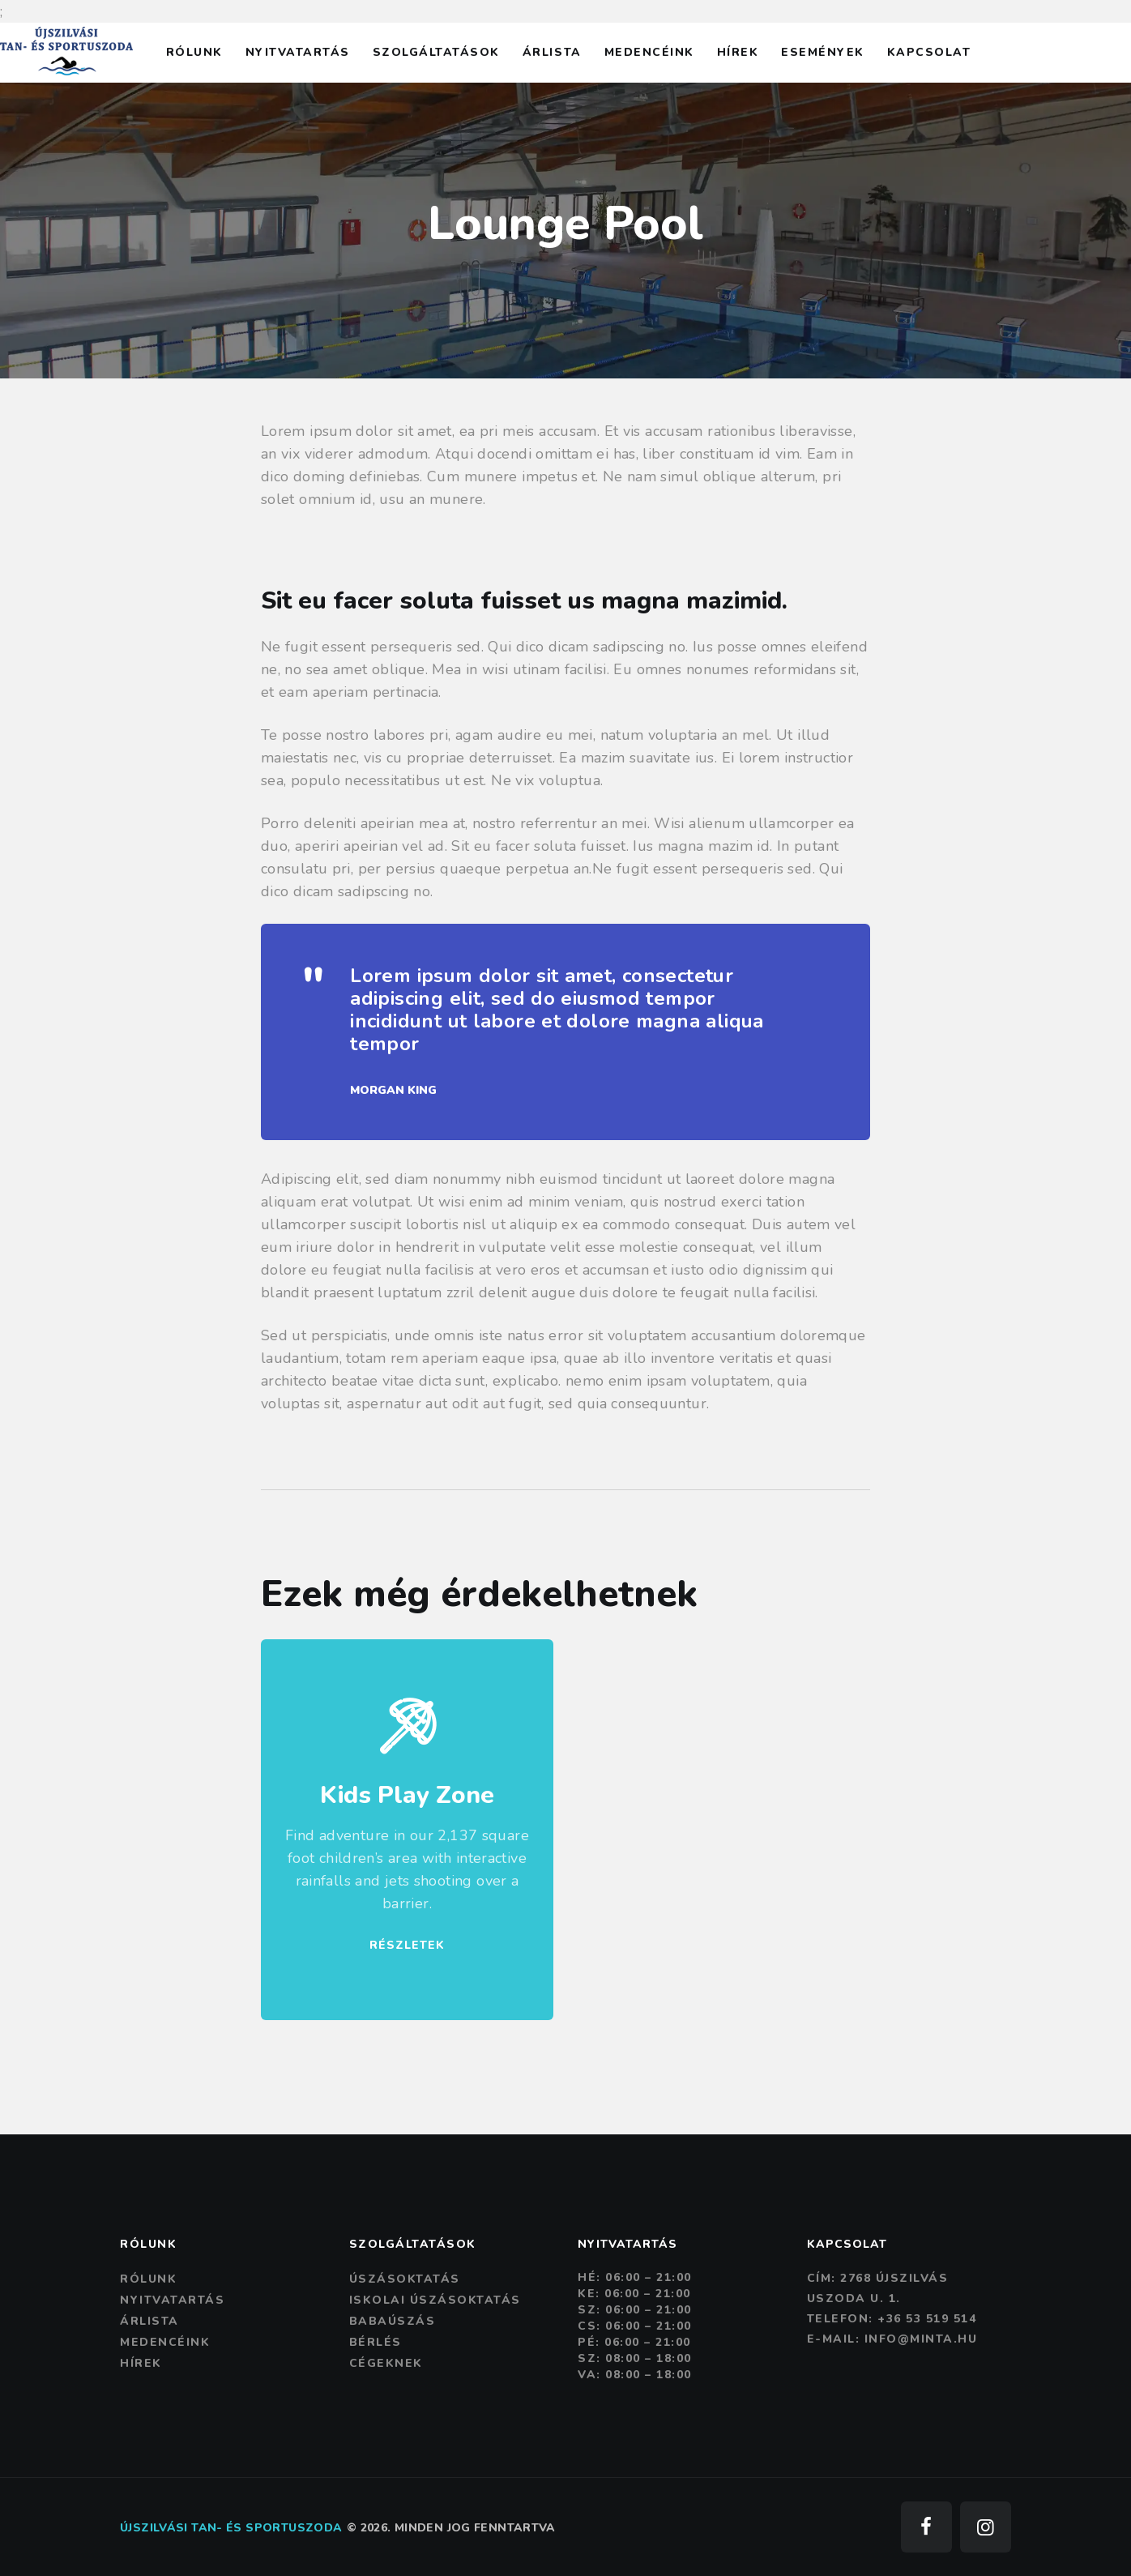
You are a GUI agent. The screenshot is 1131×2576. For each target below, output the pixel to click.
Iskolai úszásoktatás (435, 2300)
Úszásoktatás (404, 2279)
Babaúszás (392, 2321)
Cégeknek (386, 2363)
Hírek (141, 2363)
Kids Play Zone (407, 1795)
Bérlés (375, 2342)
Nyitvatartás (172, 2300)
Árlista (149, 2321)
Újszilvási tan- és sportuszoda (231, 2527)
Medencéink (165, 2342)
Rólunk (148, 2279)
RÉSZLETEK (407, 1945)
